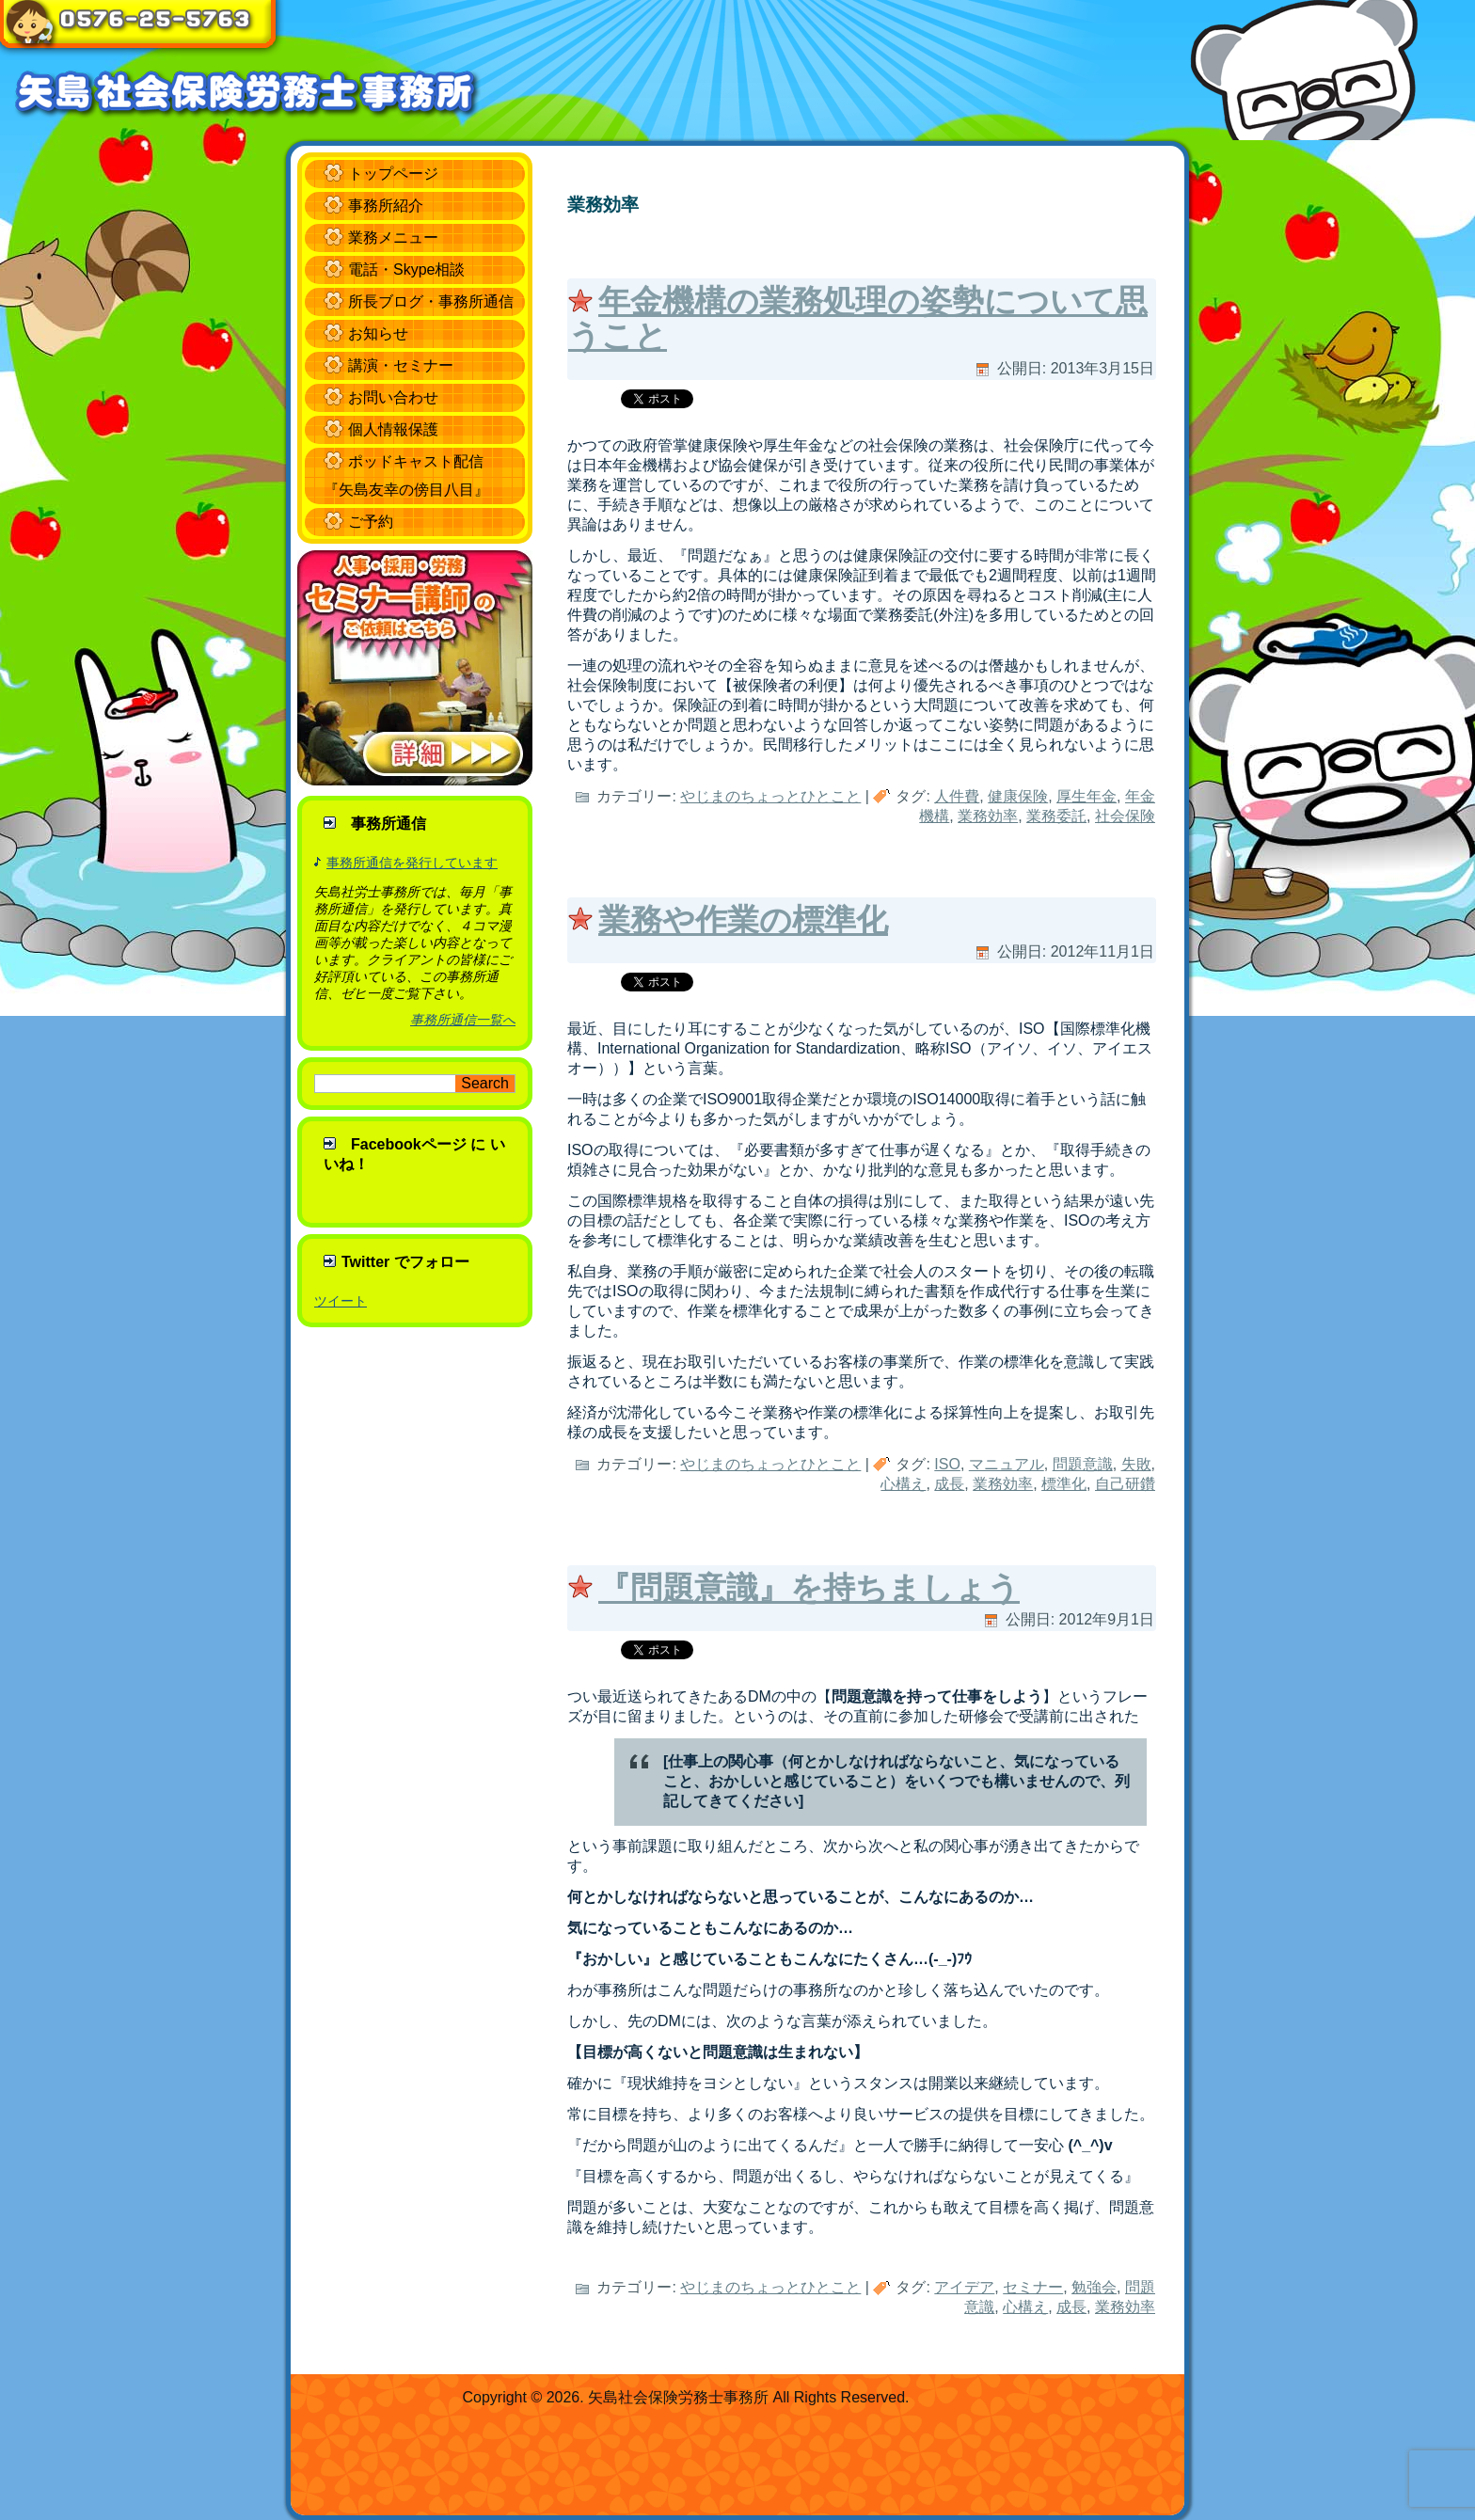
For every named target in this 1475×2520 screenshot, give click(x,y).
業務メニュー (393, 238)
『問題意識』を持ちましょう (809, 1588)
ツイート (340, 1300)
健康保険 (1018, 796)
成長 (949, 1484)
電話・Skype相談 (406, 269)
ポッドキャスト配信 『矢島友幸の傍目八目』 (406, 475)
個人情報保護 (393, 429)
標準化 (1063, 1484)
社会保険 (1125, 816)
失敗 (1136, 1464)
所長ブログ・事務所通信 (431, 301)
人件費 (956, 796)
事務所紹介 (385, 206)
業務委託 (1056, 816)
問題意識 (1083, 1464)
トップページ (393, 174)
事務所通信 (388, 824)
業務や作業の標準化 (743, 920)
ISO (947, 1464)
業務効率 (988, 816)
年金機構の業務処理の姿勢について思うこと (858, 318)
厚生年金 (1086, 796)
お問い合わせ (393, 397)
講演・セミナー (400, 365)
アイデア (964, 2287)
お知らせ (378, 333)
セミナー (1033, 2287)
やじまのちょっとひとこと (770, 796)
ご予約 (370, 522)
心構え (903, 1484)
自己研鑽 (1125, 1484)
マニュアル (1006, 1464)
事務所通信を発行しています (412, 862)
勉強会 (1094, 2287)
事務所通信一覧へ (462, 1019)
